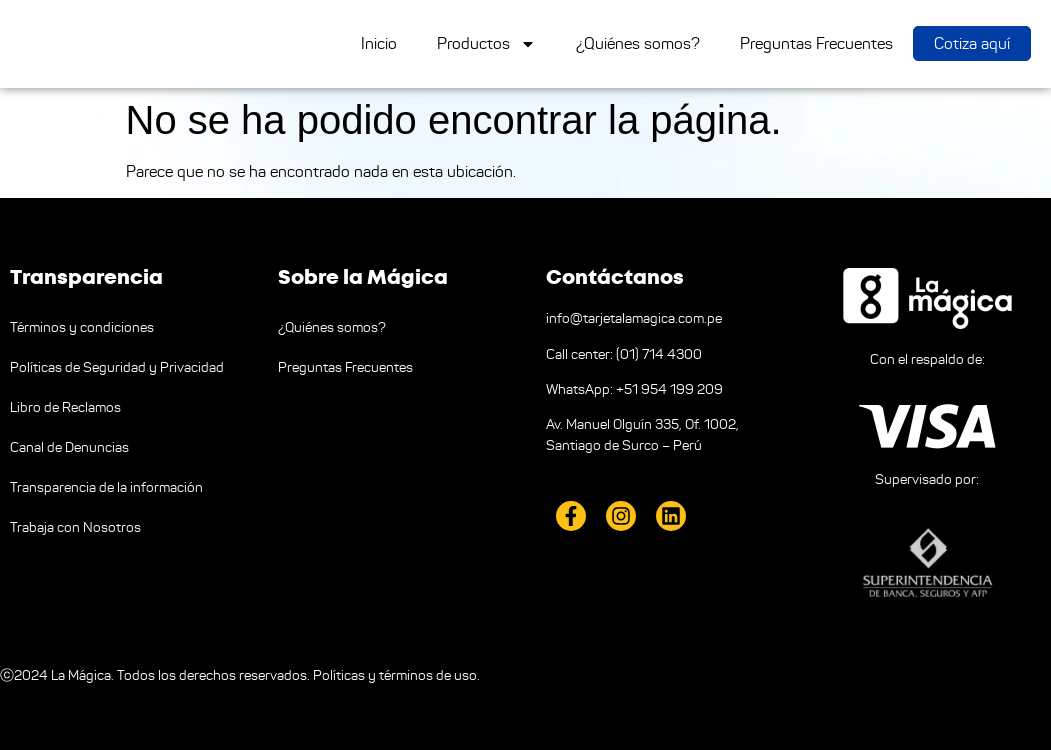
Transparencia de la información (106, 487)
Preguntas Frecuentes (816, 43)
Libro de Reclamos (65, 407)
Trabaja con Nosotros (75, 527)
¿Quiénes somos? (638, 43)
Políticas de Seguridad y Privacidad (117, 367)
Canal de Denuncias (69, 447)
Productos (486, 44)
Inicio (379, 43)
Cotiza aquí (972, 43)
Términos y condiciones (82, 327)
